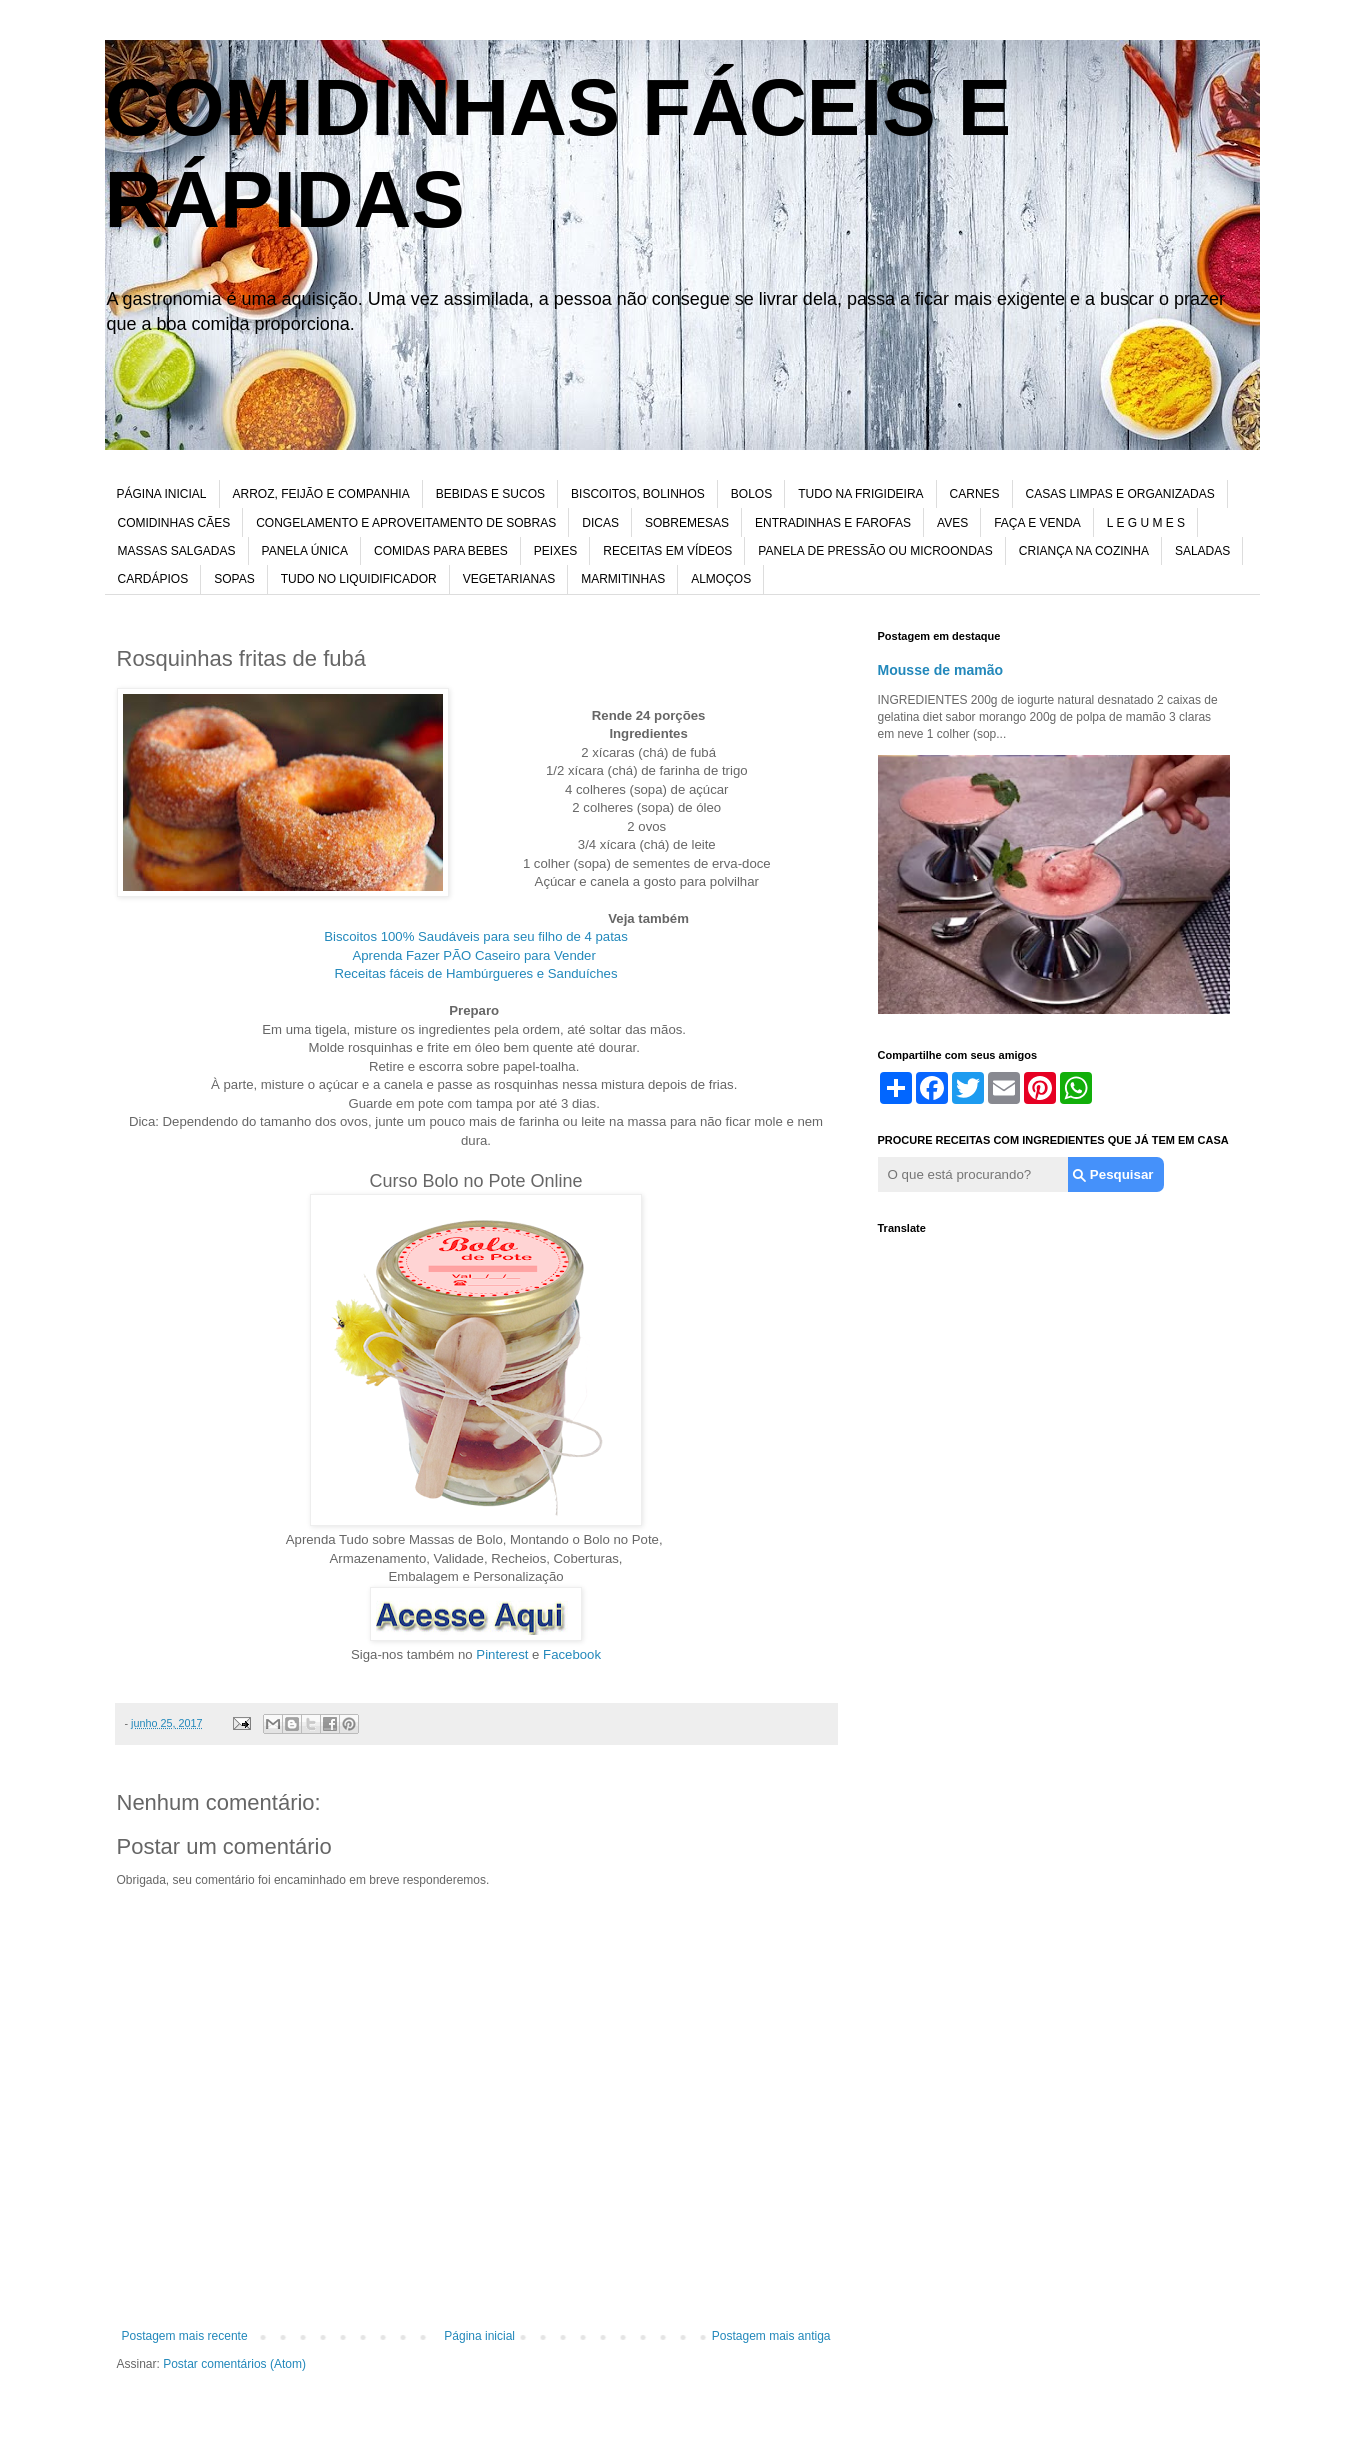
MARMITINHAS (623, 579)
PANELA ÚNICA (305, 551)
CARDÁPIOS (153, 579)
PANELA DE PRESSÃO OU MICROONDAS (875, 551)
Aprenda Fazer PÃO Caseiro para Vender (475, 955)
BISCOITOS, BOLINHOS (638, 494)
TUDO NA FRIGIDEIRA (860, 494)
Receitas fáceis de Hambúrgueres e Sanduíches (476, 973)
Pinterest (502, 1654)
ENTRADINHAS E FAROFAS (833, 523)
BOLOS (751, 494)
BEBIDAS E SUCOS (490, 494)
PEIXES (555, 551)
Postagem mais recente (185, 2336)
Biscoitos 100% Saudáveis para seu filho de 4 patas (476, 936)
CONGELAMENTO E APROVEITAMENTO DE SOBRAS (406, 523)
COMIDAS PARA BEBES (441, 551)
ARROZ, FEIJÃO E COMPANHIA (321, 494)
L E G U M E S (1146, 523)
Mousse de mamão (941, 670)
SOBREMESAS (687, 523)
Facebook (572, 1654)
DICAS (600, 523)
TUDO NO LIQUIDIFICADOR (359, 579)
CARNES (975, 494)
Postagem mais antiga (771, 2336)
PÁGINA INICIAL (162, 494)
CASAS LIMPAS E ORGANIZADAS (1120, 494)
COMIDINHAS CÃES (174, 523)
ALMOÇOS (721, 579)
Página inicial (479, 2336)
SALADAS (1202, 551)
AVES (952, 523)
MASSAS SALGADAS (177, 551)
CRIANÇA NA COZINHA (1084, 551)
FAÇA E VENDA (1037, 523)
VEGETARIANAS (509, 579)
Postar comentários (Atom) (234, 2364)
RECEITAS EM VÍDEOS (667, 551)
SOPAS (234, 579)
